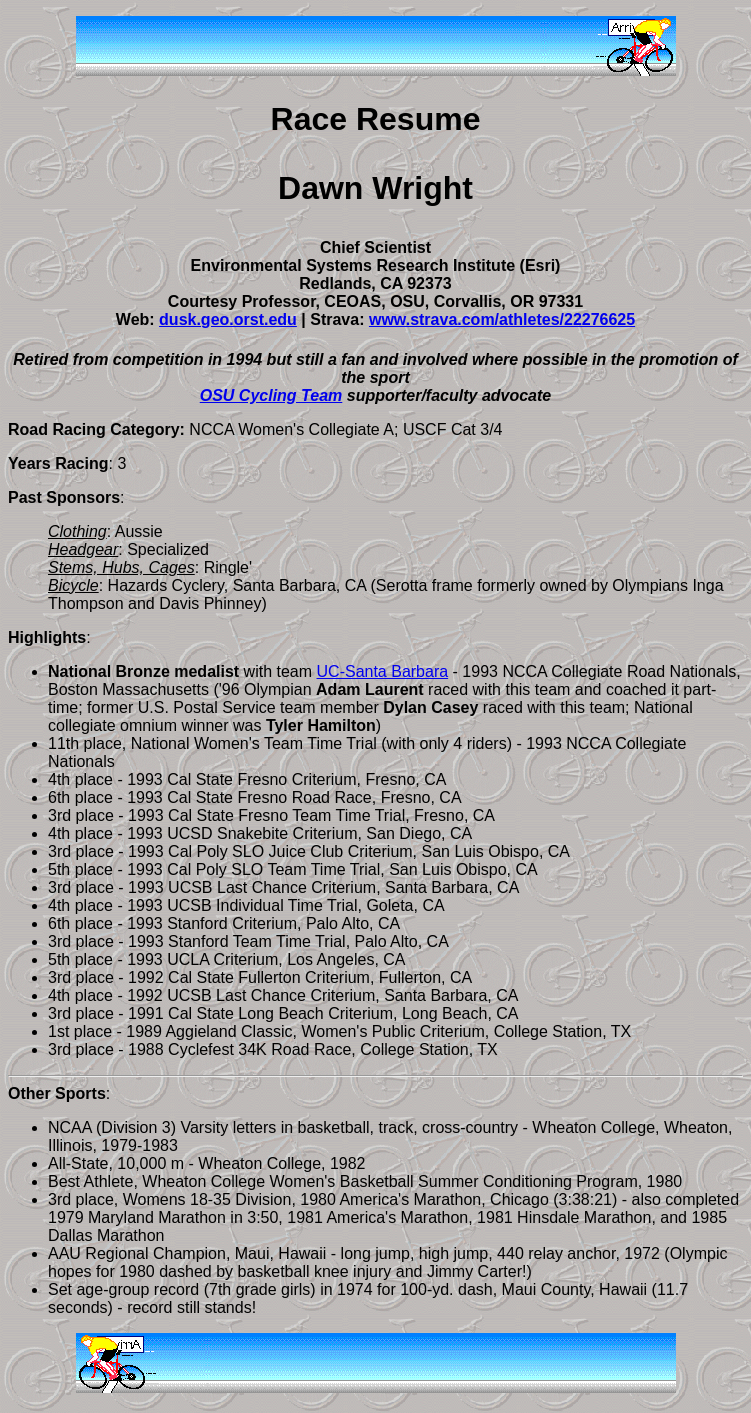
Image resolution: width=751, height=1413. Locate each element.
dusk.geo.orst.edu (228, 319)
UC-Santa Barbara (383, 671)
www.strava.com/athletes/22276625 (502, 319)
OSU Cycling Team (271, 395)
